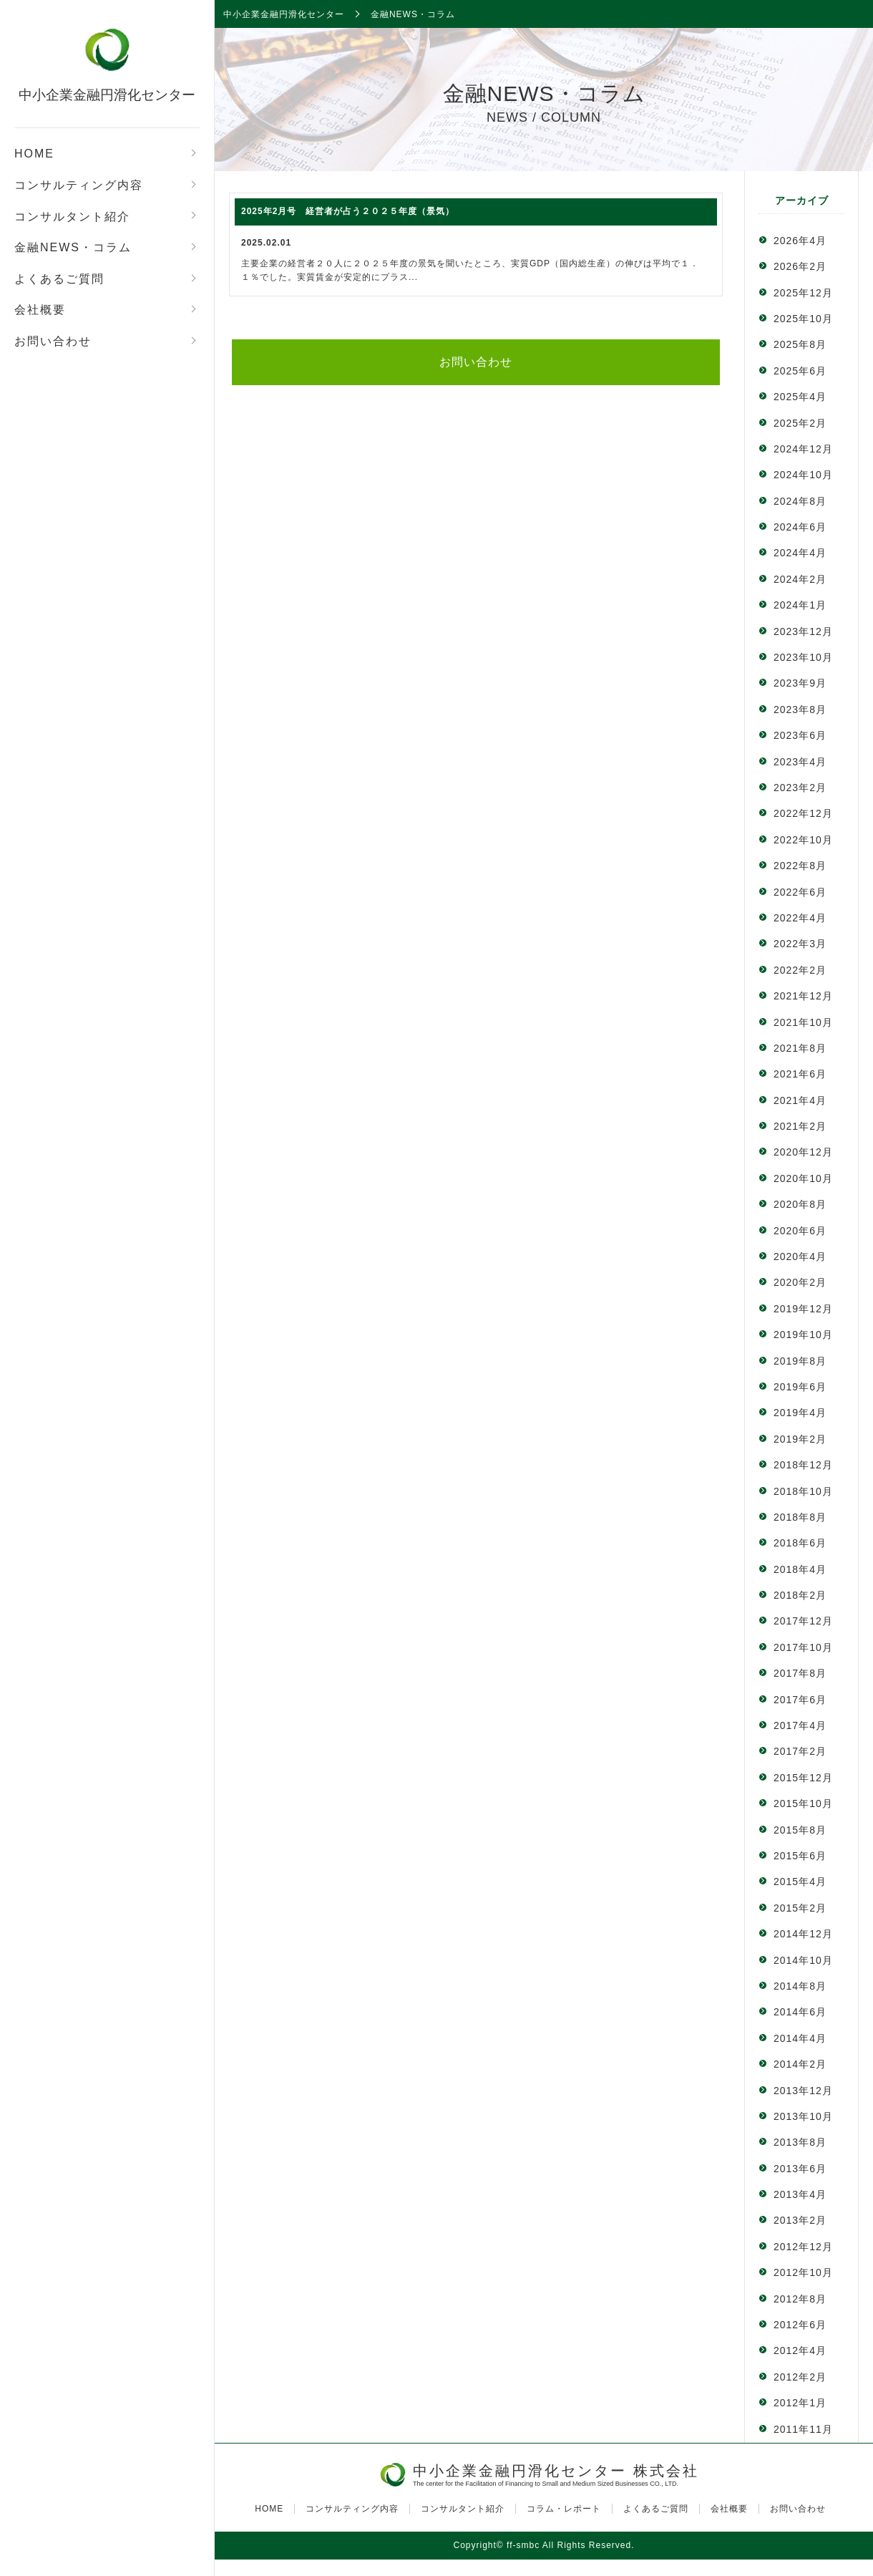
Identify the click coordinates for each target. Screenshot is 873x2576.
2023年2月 (800, 787)
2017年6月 (800, 1699)
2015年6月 (800, 1855)
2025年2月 (800, 423)
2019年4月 (800, 1412)
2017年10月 (803, 1647)
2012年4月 (800, 2350)
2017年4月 (800, 1725)
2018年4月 (800, 1569)
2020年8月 (800, 1204)
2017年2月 (800, 1751)
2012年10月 (803, 2272)
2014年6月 (800, 2012)
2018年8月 (800, 1517)
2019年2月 (800, 1439)
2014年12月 (803, 1934)
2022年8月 (800, 865)
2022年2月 (800, 970)
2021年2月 (800, 1126)
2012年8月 (800, 2299)
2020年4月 (800, 1256)
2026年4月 (800, 240)
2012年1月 (800, 2402)
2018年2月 (800, 1595)
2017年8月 (800, 1673)
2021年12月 (803, 996)
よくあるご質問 (59, 279)
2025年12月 (803, 293)
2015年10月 (803, 1803)
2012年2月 (800, 2377)
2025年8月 (800, 344)
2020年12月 (803, 1152)
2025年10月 (803, 318)
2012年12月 (803, 2246)
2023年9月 (800, 683)
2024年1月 (800, 605)
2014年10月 (803, 1960)
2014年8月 (800, 1986)
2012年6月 (800, 2324)
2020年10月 (803, 1178)
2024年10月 (803, 474)
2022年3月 (800, 943)
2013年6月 (800, 2168)
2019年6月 (800, 1387)
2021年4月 (800, 1100)
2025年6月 (800, 371)
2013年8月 (800, 2142)
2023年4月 (800, 762)
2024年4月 (800, 552)
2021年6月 (800, 1074)
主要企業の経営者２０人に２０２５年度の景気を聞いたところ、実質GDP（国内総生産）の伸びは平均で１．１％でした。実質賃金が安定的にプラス (476, 240)
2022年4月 (800, 918)
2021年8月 (800, 1048)
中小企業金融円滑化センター (107, 94)
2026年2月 (800, 266)
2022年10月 (803, 840)
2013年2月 (800, 2220)
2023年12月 (803, 631)
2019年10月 (803, 1334)
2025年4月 (800, 396)
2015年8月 (800, 1830)
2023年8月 (800, 709)
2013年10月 (803, 2116)
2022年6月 (800, 892)
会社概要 (40, 310)
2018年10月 (803, 1491)
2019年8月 (800, 1361)
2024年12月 (803, 449)
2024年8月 (800, 501)
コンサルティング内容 (78, 185)
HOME (34, 153)
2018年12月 (803, 1465)
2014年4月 (800, 2038)
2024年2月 (800, 579)
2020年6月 (800, 1230)
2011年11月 (803, 2429)
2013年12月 (803, 2090)
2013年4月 (800, 2194)
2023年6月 (800, 735)
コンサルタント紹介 (72, 216)
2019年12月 (803, 1308)
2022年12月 (803, 813)
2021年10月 (803, 1022)
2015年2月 (800, 1908)
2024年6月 (800, 527)
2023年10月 (803, 657)
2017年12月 (803, 1621)
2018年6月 (800, 1543)
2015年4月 (800, 1881)
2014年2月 (800, 2064)
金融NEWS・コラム (73, 247)
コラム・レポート (564, 2509)
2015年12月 (803, 1777)
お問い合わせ (53, 341)
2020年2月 (800, 1282)
